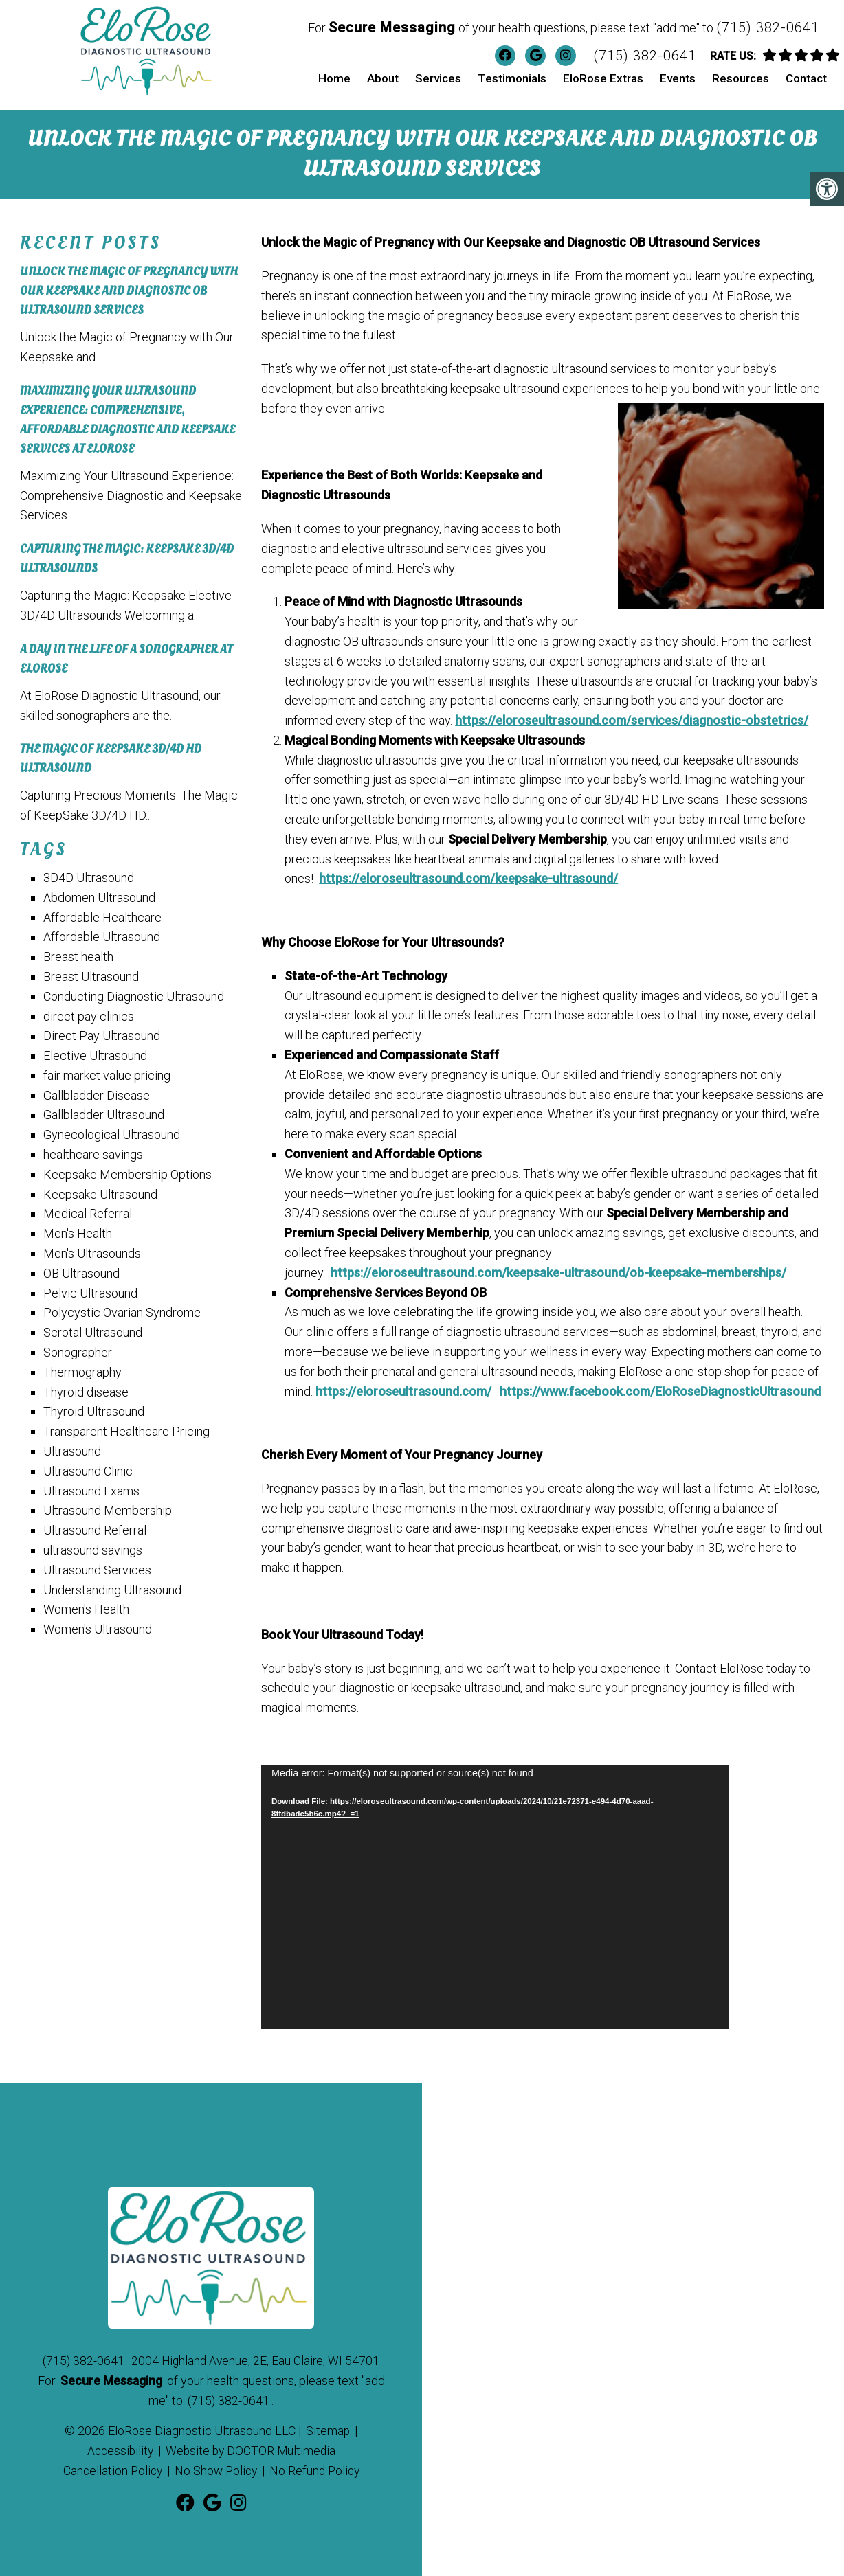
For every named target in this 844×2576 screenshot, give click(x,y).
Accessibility (118, 2446)
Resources (740, 78)
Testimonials (512, 78)
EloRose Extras (603, 78)
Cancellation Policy (110, 2466)
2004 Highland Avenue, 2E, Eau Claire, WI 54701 (255, 2357)
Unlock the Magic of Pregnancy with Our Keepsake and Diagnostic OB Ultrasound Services (129, 288)
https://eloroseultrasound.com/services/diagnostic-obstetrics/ (631, 717)
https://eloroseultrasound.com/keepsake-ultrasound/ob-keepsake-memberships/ (558, 1269)
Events (678, 78)
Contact (806, 78)
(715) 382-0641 (767, 27)
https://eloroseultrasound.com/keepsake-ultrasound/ (468, 875)
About (383, 78)
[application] (495, 1893)
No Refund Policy (317, 2466)
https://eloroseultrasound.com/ (403, 1388)
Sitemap (328, 2427)
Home (334, 78)
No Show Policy (215, 2466)
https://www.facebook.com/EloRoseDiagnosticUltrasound (660, 1388)
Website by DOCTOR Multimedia (251, 2446)
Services (438, 78)
